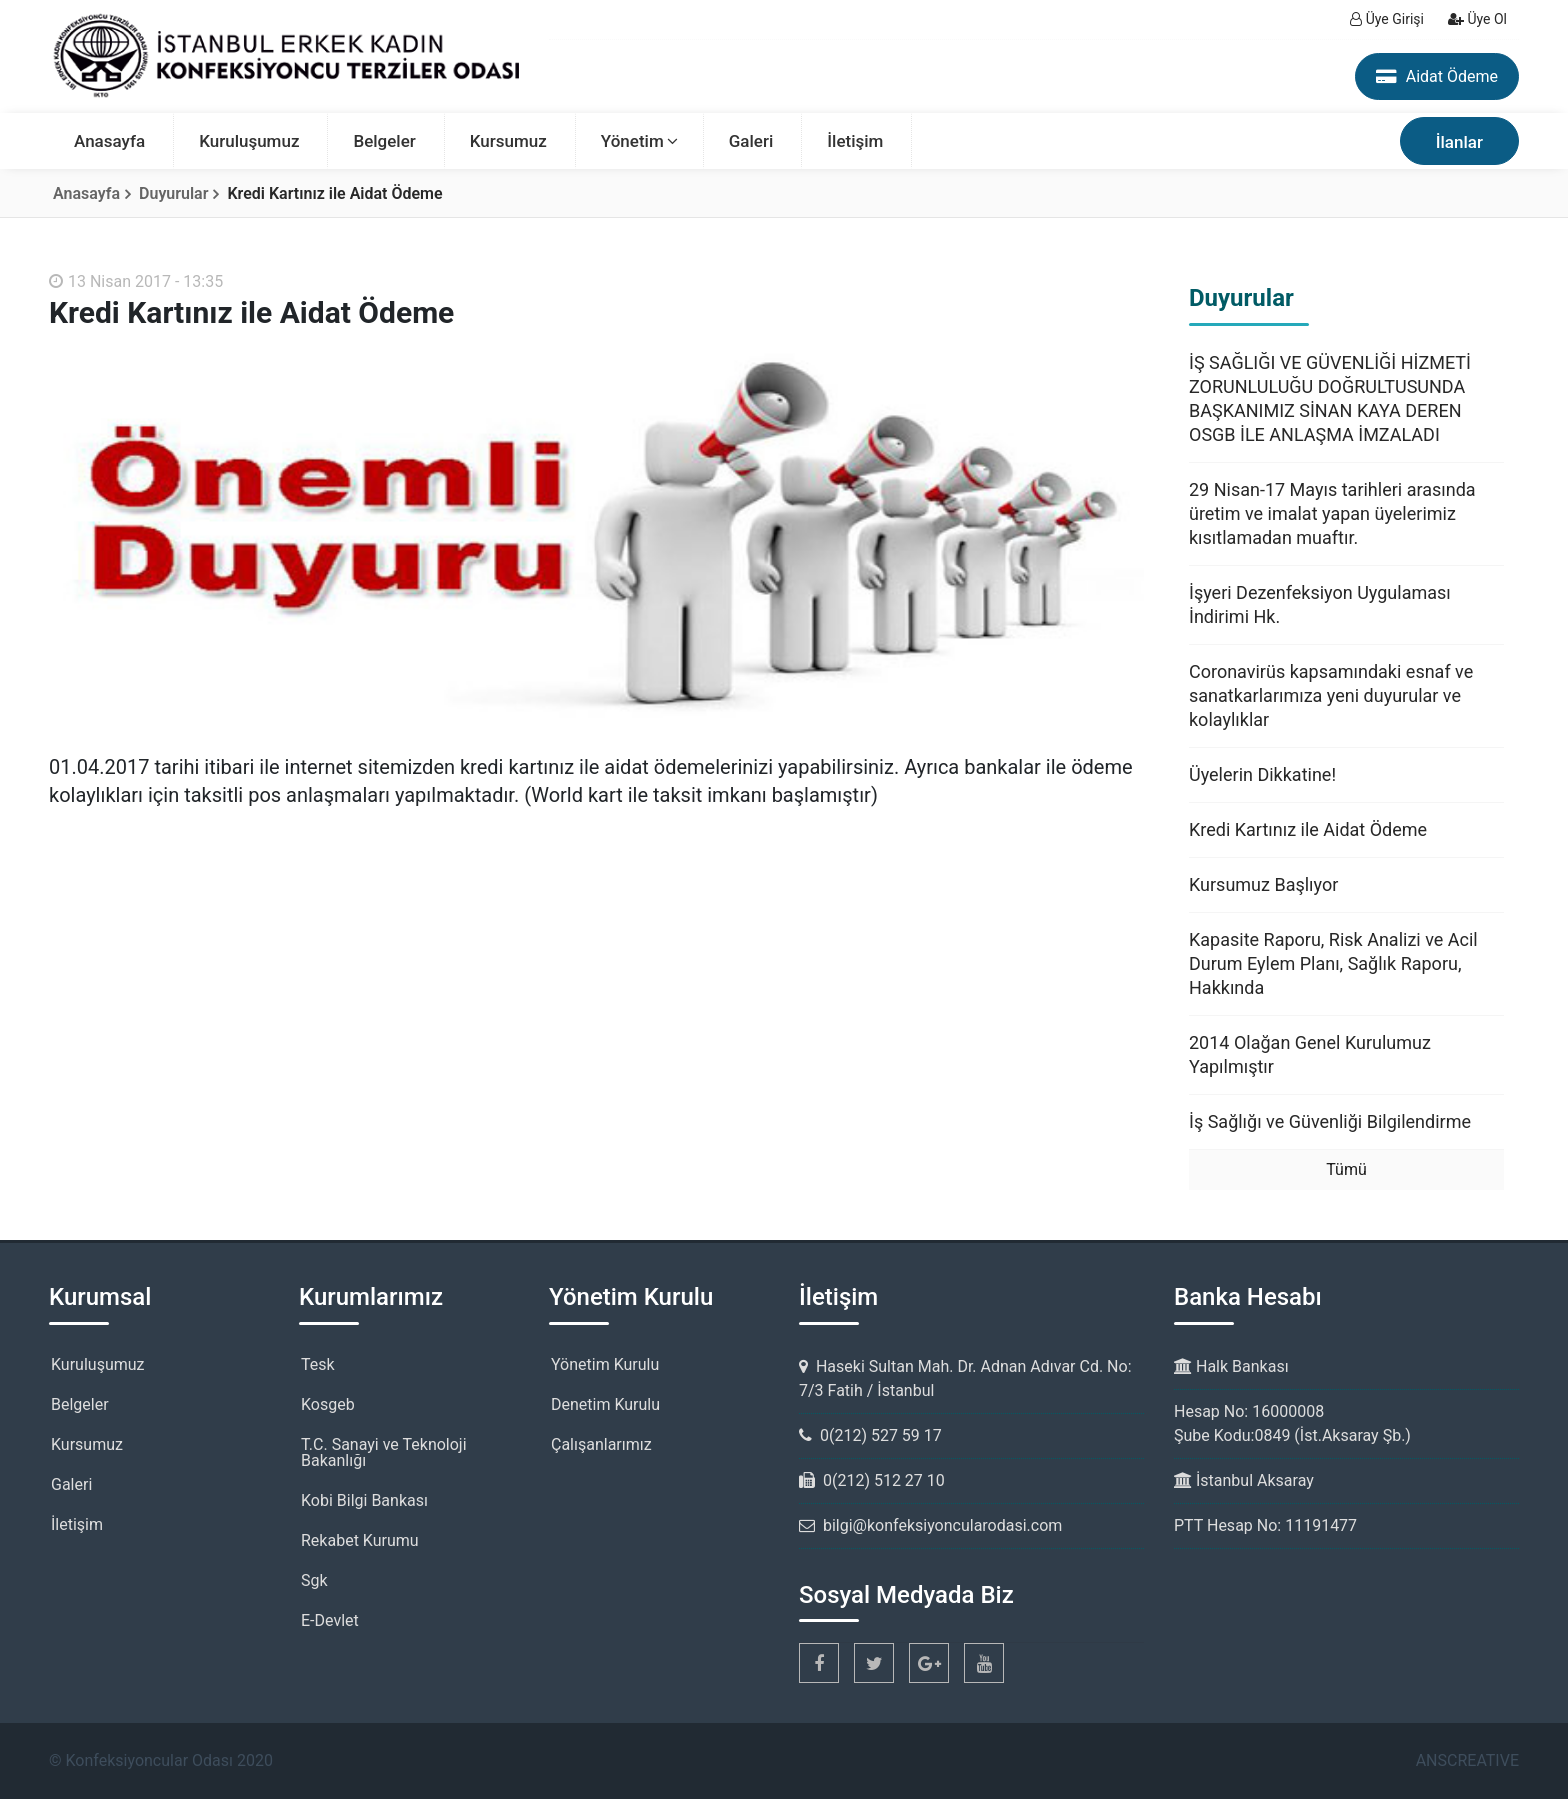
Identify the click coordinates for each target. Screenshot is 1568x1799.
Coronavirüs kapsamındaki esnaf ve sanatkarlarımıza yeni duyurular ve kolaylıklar (1331, 695)
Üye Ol (1477, 19)
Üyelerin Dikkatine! (1262, 774)
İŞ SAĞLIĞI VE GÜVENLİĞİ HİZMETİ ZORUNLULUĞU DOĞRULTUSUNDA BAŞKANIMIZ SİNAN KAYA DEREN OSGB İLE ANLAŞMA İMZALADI (1330, 398)
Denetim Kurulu (605, 1404)
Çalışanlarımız (601, 1444)
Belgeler (384, 141)
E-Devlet (330, 1620)
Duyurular (173, 193)
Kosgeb (328, 1404)
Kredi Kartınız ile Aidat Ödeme (1308, 829)
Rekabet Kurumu (360, 1540)
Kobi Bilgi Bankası (364, 1500)
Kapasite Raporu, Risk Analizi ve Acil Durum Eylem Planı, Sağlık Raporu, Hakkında (1333, 963)
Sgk (314, 1580)
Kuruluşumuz (249, 141)
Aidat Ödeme (1437, 76)
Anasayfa (109, 141)
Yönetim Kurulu (605, 1364)
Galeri (751, 141)
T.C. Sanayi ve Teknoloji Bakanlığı (384, 1452)
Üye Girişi (1387, 19)
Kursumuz (508, 141)
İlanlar (1459, 142)
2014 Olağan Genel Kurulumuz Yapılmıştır (1310, 1054)
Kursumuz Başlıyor (1263, 884)
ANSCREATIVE (1467, 1760)
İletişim (855, 141)
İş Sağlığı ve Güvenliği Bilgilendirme (1330, 1121)
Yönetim (632, 141)
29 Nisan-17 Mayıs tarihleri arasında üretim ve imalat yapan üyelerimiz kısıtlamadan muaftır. (1332, 513)
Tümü (1346, 1169)
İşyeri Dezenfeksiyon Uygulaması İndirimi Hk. (1320, 604)
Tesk (318, 1364)
